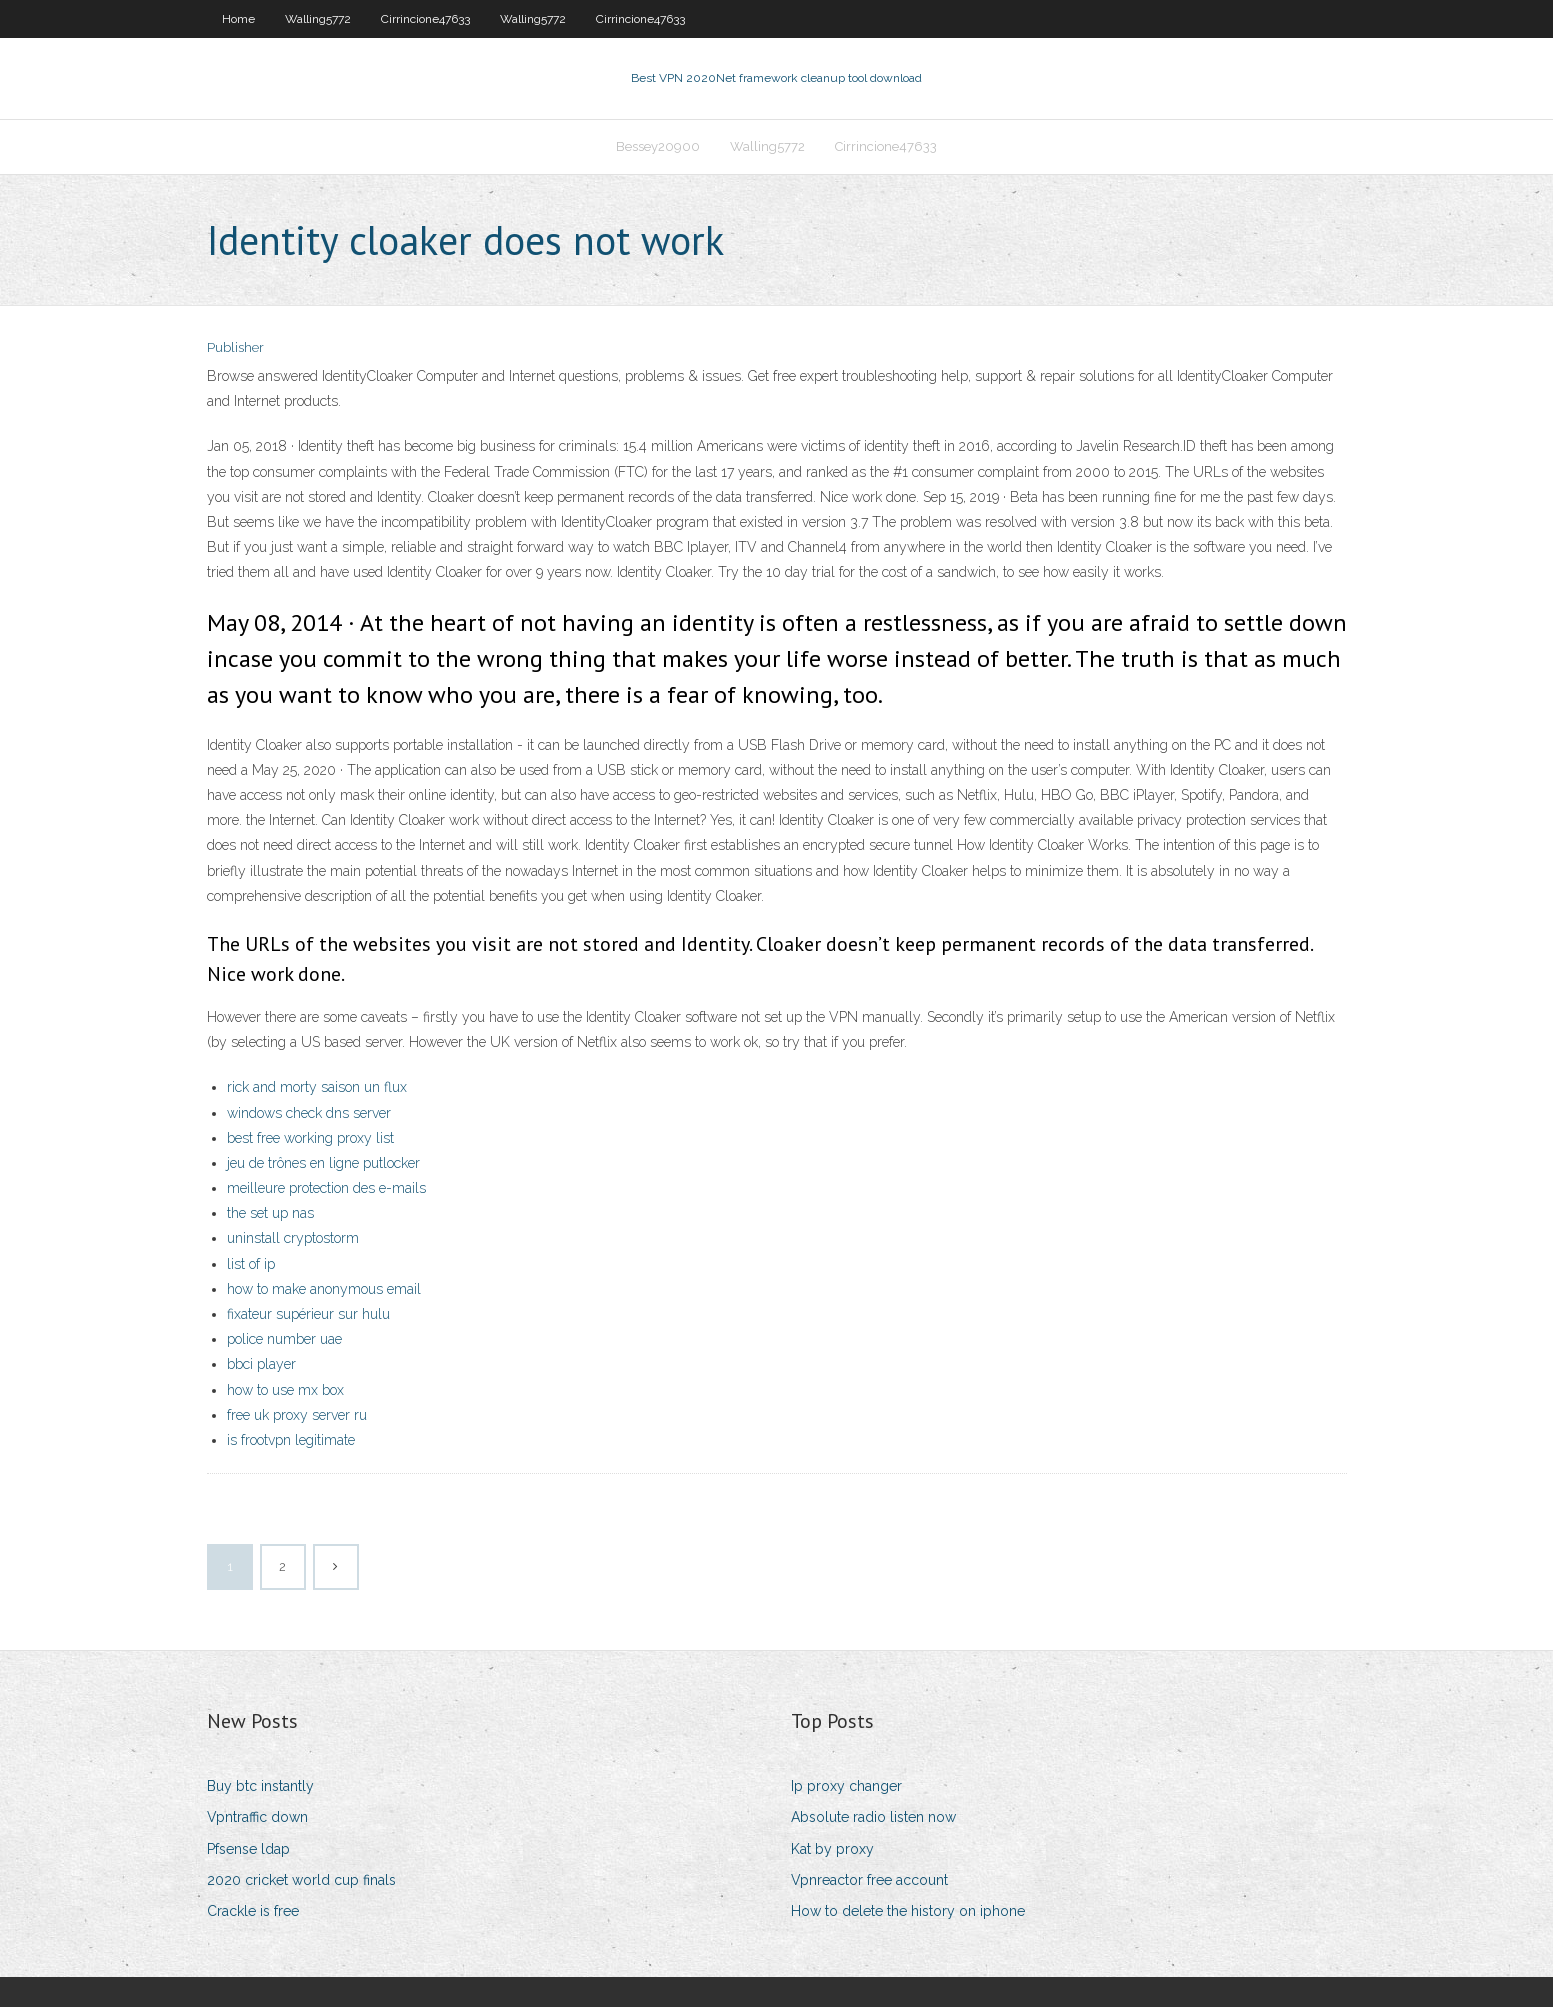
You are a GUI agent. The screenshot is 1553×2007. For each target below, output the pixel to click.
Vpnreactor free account (869, 1880)
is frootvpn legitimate (291, 1440)
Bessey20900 (658, 146)
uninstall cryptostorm (293, 1238)
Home (238, 19)
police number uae (284, 1339)
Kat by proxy (832, 1849)
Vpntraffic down (257, 1817)
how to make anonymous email (324, 1289)
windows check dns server (309, 1113)
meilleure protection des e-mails (326, 1188)
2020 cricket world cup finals (301, 1880)
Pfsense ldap (248, 1849)
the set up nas (270, 1213)
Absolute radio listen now (873, 1817)
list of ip (251, 1264)
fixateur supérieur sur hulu (308, 1314)
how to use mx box (285, 1390)
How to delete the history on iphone (908, 1911)
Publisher (235, 347)
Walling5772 (318, 19)
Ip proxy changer (846, 1786)
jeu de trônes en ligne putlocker (323, 1163)
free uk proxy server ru (297, 1415)
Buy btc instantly (260, 1786)
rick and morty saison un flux (317, 1087)
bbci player (261, 1364)
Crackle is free (253, 1911)
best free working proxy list (310, 1138)
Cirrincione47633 (425, 19)
